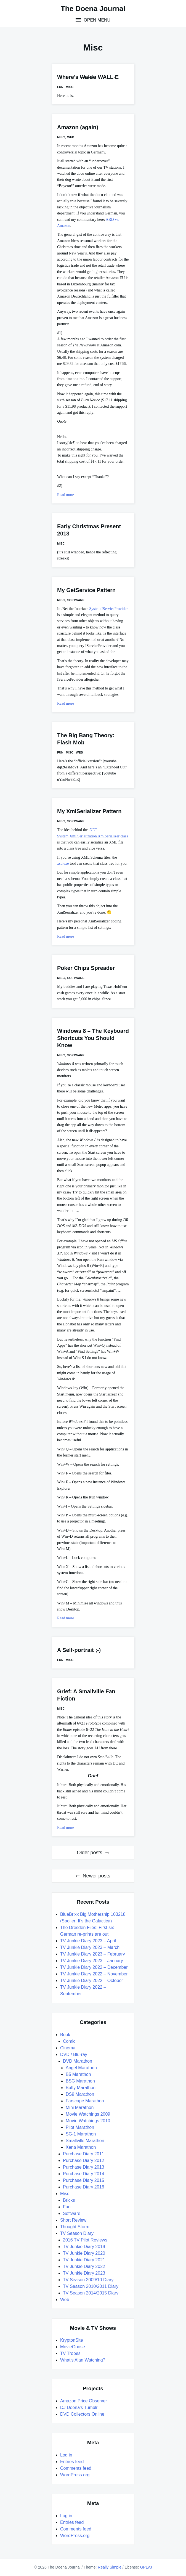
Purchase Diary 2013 (83, 2167)
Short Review (73, 2220)
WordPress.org (74, 2474)
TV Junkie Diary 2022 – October (91, 1980)
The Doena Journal (93, 8)
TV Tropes (70, 2353)
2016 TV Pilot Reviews (85, 2240)
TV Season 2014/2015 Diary (90, 2293)
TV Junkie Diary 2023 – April (88, 1940)
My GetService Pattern (86, 590)
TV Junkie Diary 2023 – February (92, 1954)
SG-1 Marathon (81, 2134)
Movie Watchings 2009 (88, 2114)
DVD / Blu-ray (73, 2054)
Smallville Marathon (85, 2140)
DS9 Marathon (80, 2094)
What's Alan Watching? (82, 2360)
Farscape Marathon (85, 2101)
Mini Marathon (80, 2107)
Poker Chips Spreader (86, 968)
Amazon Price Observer (83, 2401)
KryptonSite (71, 2340)
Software (75, 600)
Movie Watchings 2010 (88, 2120)
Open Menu (96, 20)
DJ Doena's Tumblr (79, 2407)
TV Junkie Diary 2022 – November (94, 1974)
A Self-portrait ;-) (79, 1650)
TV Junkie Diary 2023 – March (89, 1947)
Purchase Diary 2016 (83, 2187)
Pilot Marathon (80, 2127)
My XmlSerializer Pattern (89, 811)
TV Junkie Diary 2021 (84, 2259)
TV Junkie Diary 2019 (84, 2246)
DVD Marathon (77, 2061)
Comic (69, 2041)
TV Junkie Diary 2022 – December (94, 1967)
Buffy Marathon (80, 2087)
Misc (70, 87)
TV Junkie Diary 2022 (84, 2266)
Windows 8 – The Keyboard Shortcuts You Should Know (93, 1038)
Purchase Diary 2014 (83, 2173)
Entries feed (72, 2461)
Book (65, 2034)
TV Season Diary (77, 2233)
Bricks (69, 2200)
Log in (66, 2455)
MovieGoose (72, 2346)
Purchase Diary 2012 (83, 2160)
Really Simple (109, 2567)
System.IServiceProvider (108, 609)
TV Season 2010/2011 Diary (90, 2286)
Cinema (67, 2048)
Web (70, 137)
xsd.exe (63, 863)
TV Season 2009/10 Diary (88, 2279)
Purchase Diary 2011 (83, 2153)
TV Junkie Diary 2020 (84, 2253)
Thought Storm (74, 2226)
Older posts (89, 1852)
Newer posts (96, 1876)
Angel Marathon (81, 2067)
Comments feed (75, 2468)
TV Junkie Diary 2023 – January (91, 1960)
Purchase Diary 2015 (83, 2180)
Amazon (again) (77, 127)
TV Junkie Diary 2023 (84, 2273)
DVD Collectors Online (82, 2414)
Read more (65, 495)
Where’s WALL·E (88, 77)
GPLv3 (146, 2567)
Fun (60, 87)
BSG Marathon (80, 2081)
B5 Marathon (78, 2074)
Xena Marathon (81, 2147)
